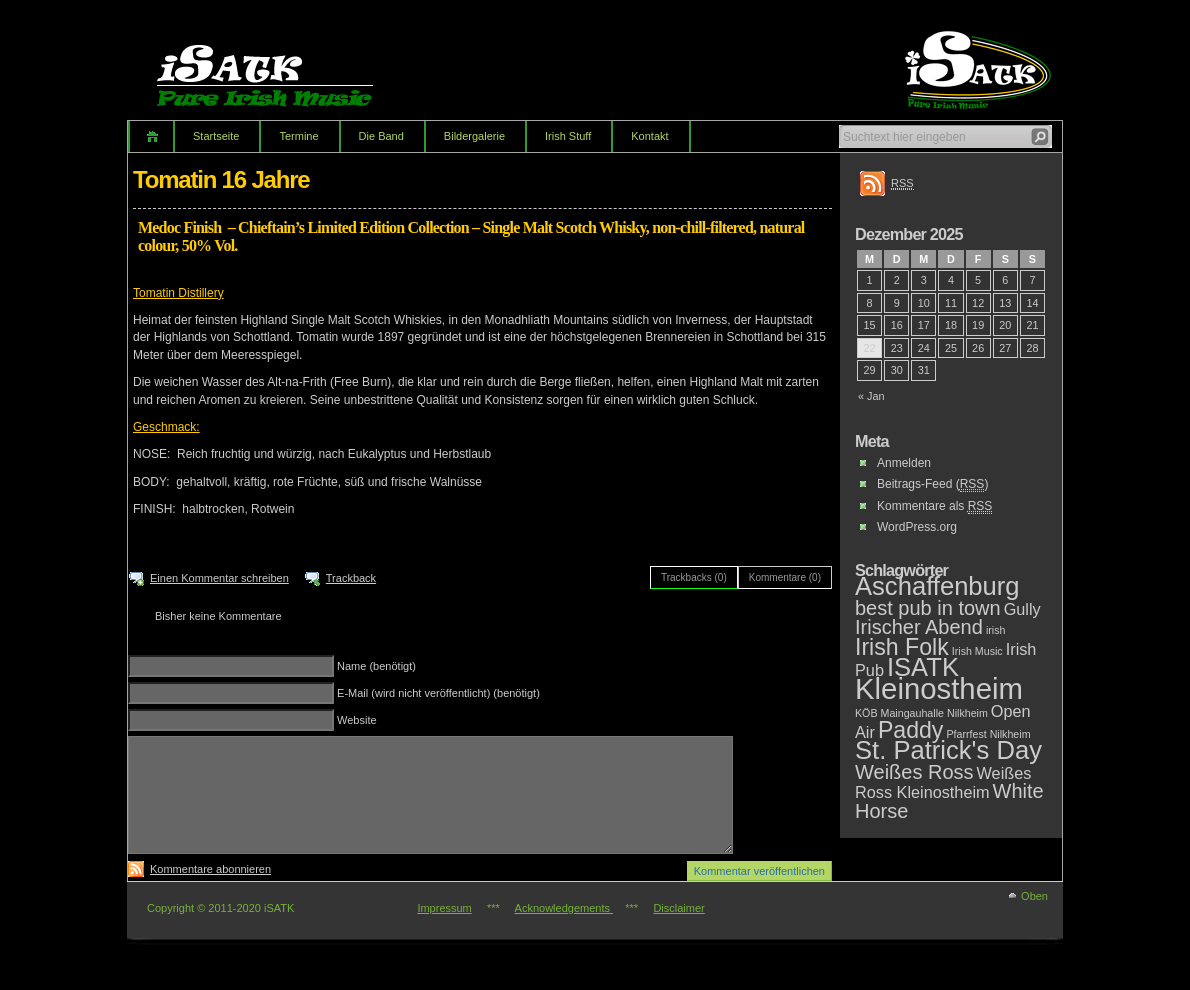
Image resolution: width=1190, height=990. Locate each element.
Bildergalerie (474, 136)
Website (357, 720)
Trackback (351, 578)
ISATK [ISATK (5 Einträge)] (923, 667)
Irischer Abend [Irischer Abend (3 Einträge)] (919, 627)
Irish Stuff (568, 136)
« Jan (871, 396)
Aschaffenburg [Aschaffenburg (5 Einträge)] (937, 586)
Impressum (444, 908)
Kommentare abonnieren (210, 869)
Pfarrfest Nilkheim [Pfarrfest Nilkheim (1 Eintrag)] (988, 734)
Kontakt (649, 136)
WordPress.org (917, 527)
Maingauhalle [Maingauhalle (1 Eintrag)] (912, 713)
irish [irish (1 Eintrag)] (996, 630)
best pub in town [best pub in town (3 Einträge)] (928, 608)
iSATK (282, 65)
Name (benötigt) (376, 666)
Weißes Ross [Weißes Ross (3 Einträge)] (914, 772)
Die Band (381, 136)
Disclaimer (678, 908)
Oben (1034, 896)
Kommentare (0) (785, 577)
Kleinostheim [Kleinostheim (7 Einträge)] (939, 688)
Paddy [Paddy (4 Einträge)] (911, 730)
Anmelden (904, 463)
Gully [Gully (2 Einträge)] (1022, 609)
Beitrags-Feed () (932, 484)
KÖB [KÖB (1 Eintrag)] (866, 713)
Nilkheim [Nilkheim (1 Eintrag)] (967, 713)
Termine (298, 136)
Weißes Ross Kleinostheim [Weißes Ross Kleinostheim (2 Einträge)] (943, 783)
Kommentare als (934, 506)
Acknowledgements (564, 908)
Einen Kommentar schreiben (219, 578)
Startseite (216, 136)
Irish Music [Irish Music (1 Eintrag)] (977, 651)
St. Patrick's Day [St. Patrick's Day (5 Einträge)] (948, 750)
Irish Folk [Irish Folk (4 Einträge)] (902, 647)
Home (150, 136)
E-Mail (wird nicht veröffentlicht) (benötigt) (438, 693)
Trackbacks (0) (694, 577)
